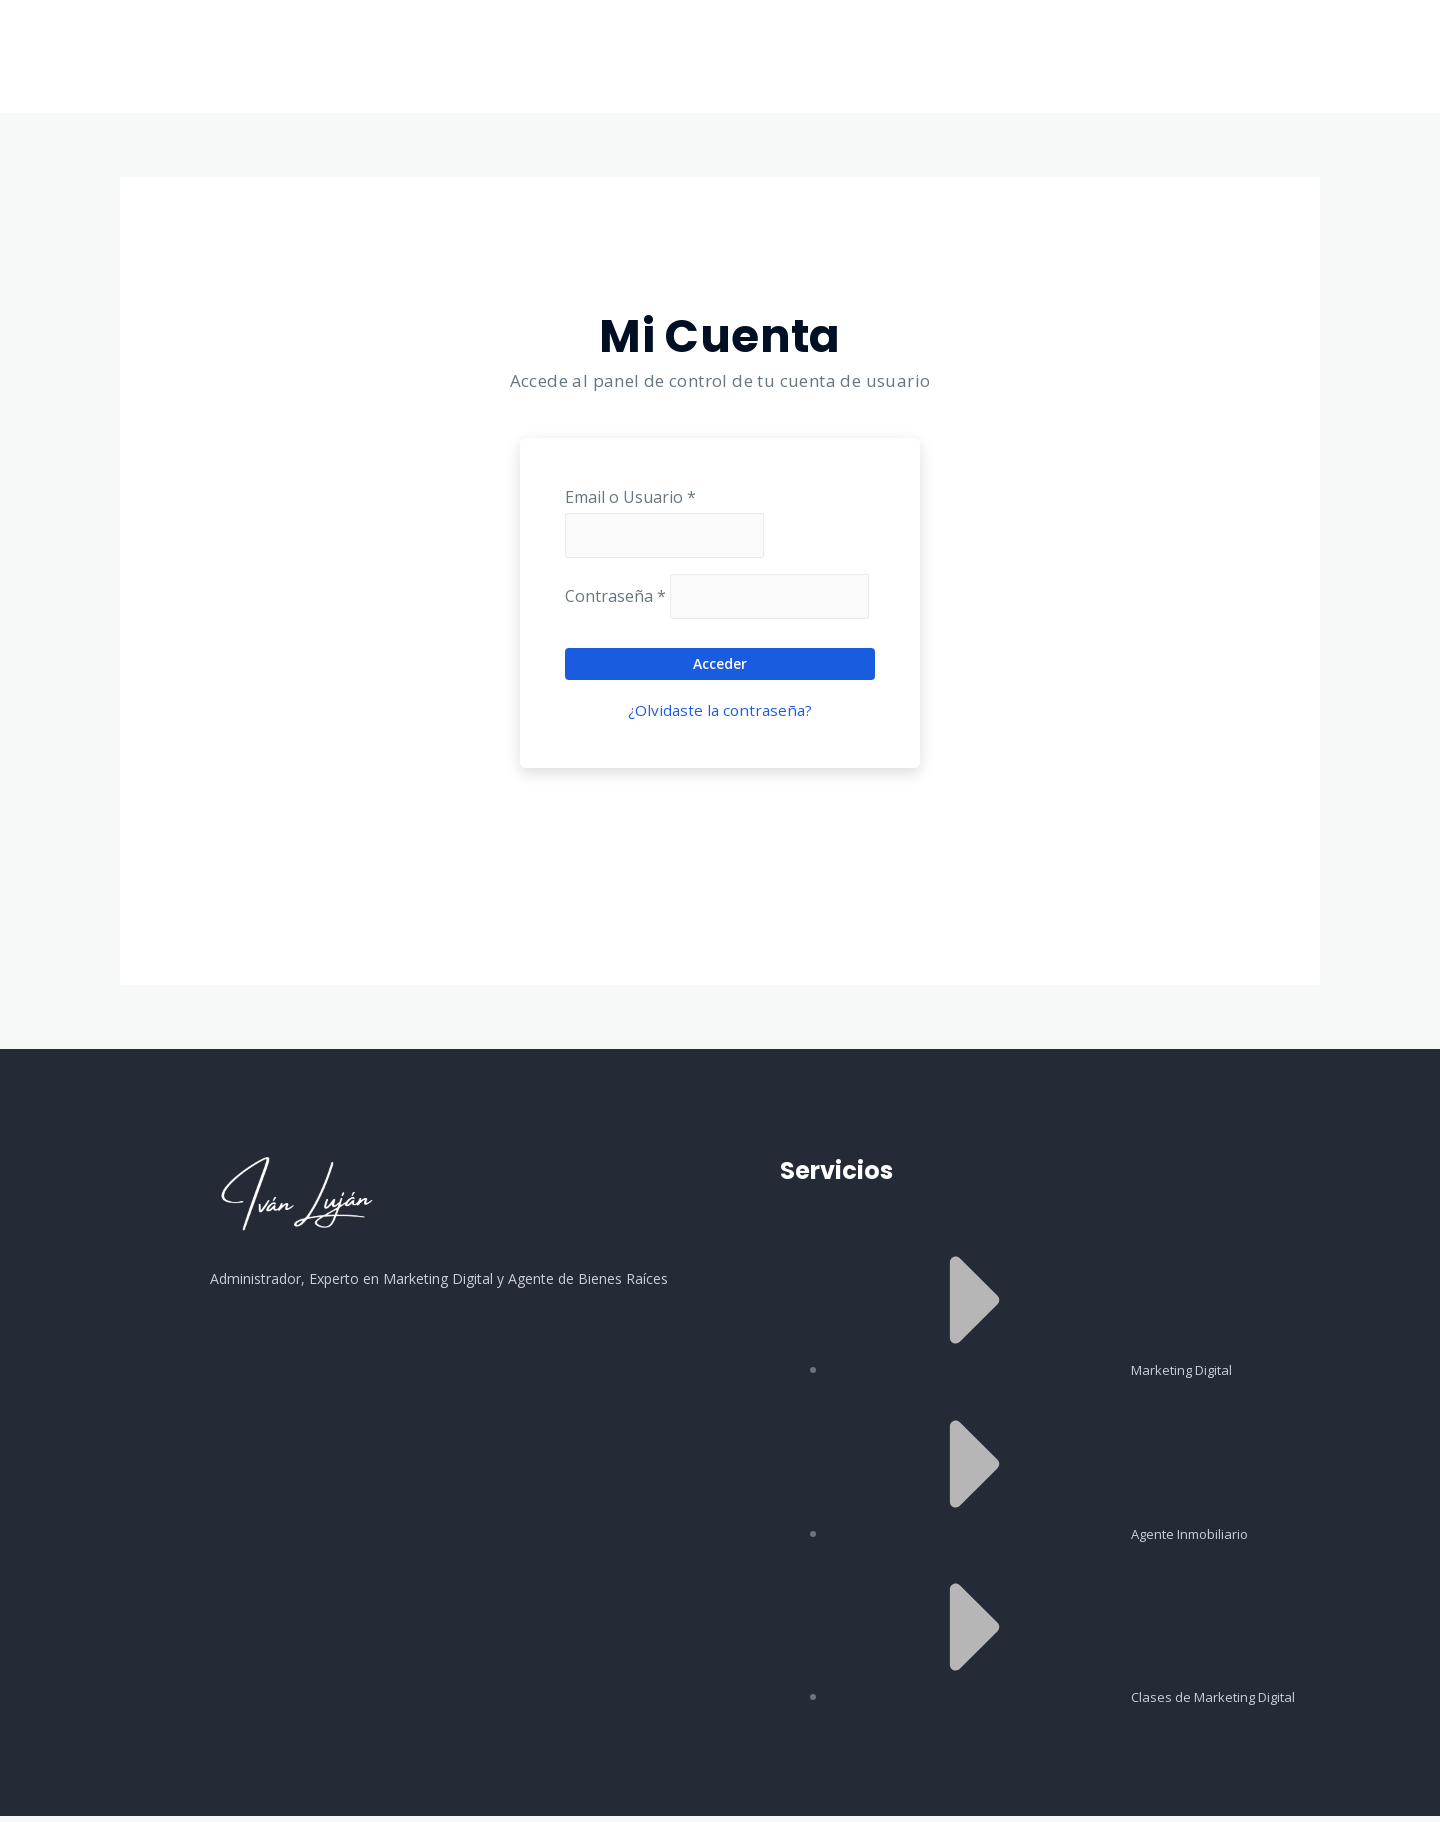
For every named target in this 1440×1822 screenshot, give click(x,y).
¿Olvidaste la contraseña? (720, 716)
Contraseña (615, 601)
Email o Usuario (630, 497)
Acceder (720, 669)
